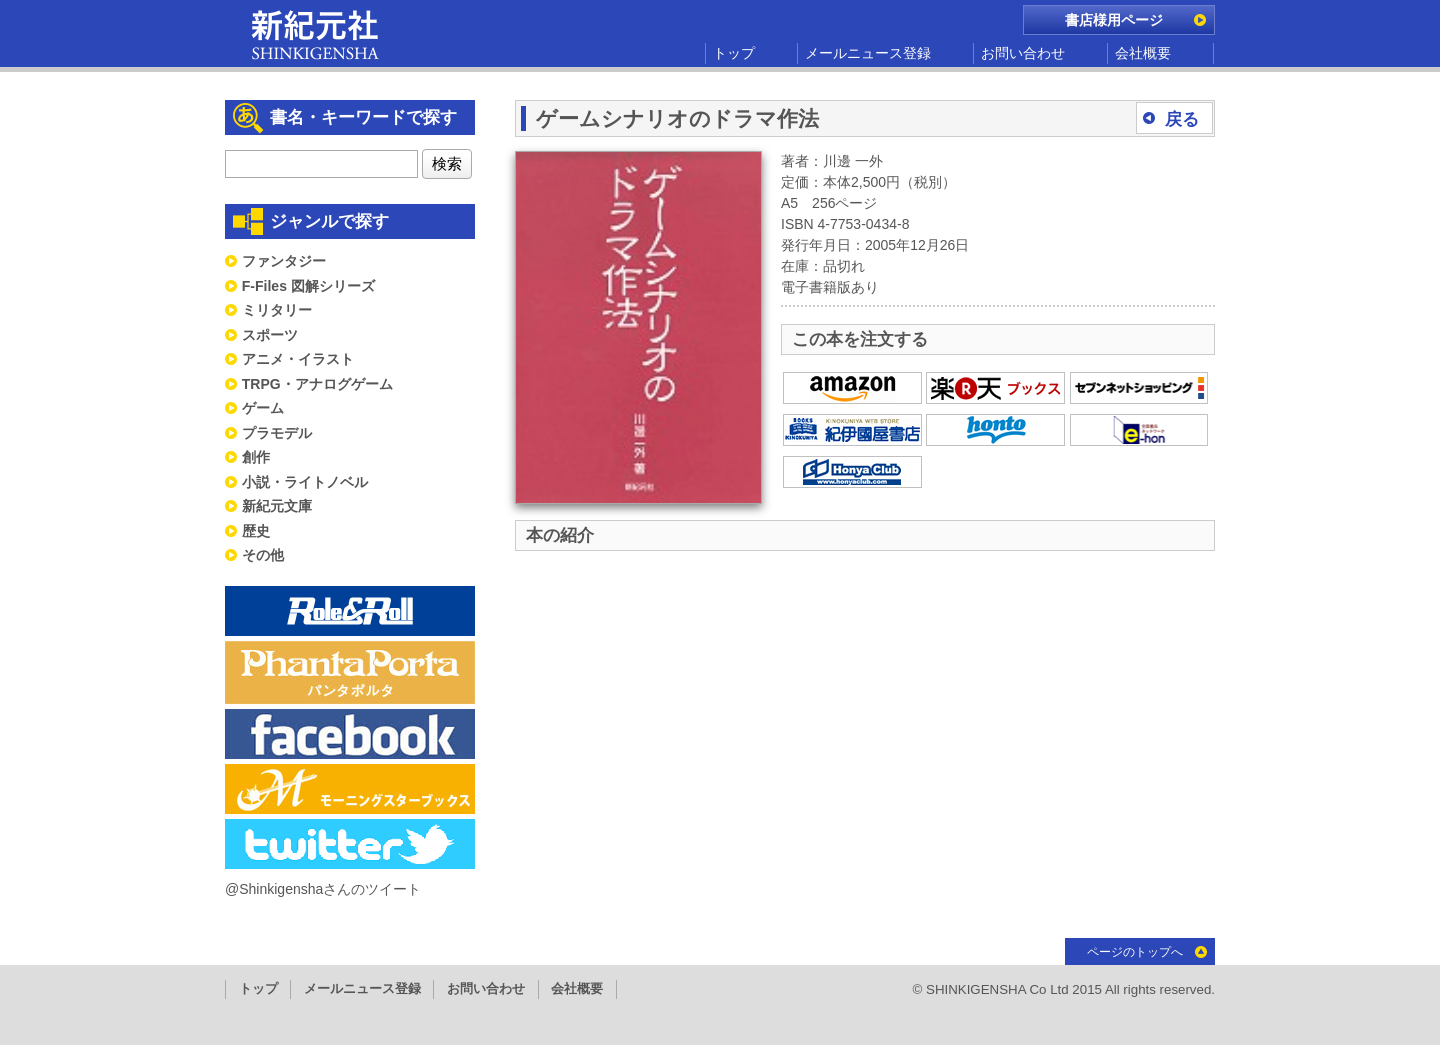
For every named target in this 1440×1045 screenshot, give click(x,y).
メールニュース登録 (868, 53)
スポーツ (270, 335)
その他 (263, 555)
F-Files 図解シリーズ (308, 286)
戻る (1182, 119)
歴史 (256, 531)
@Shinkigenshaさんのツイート (323, 889)
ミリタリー (277, 310)
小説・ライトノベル (305, 482)
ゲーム (263, 408)
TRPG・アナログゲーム (317, 384)
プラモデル (277, 433)
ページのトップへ (1135, 952)
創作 (256, 457)
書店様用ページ (1114, 20)
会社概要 (1143, 53)
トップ (734, 53)
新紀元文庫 (277, 506)
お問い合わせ (1023, 53)
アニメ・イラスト (298, 359)
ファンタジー (284, 261)
